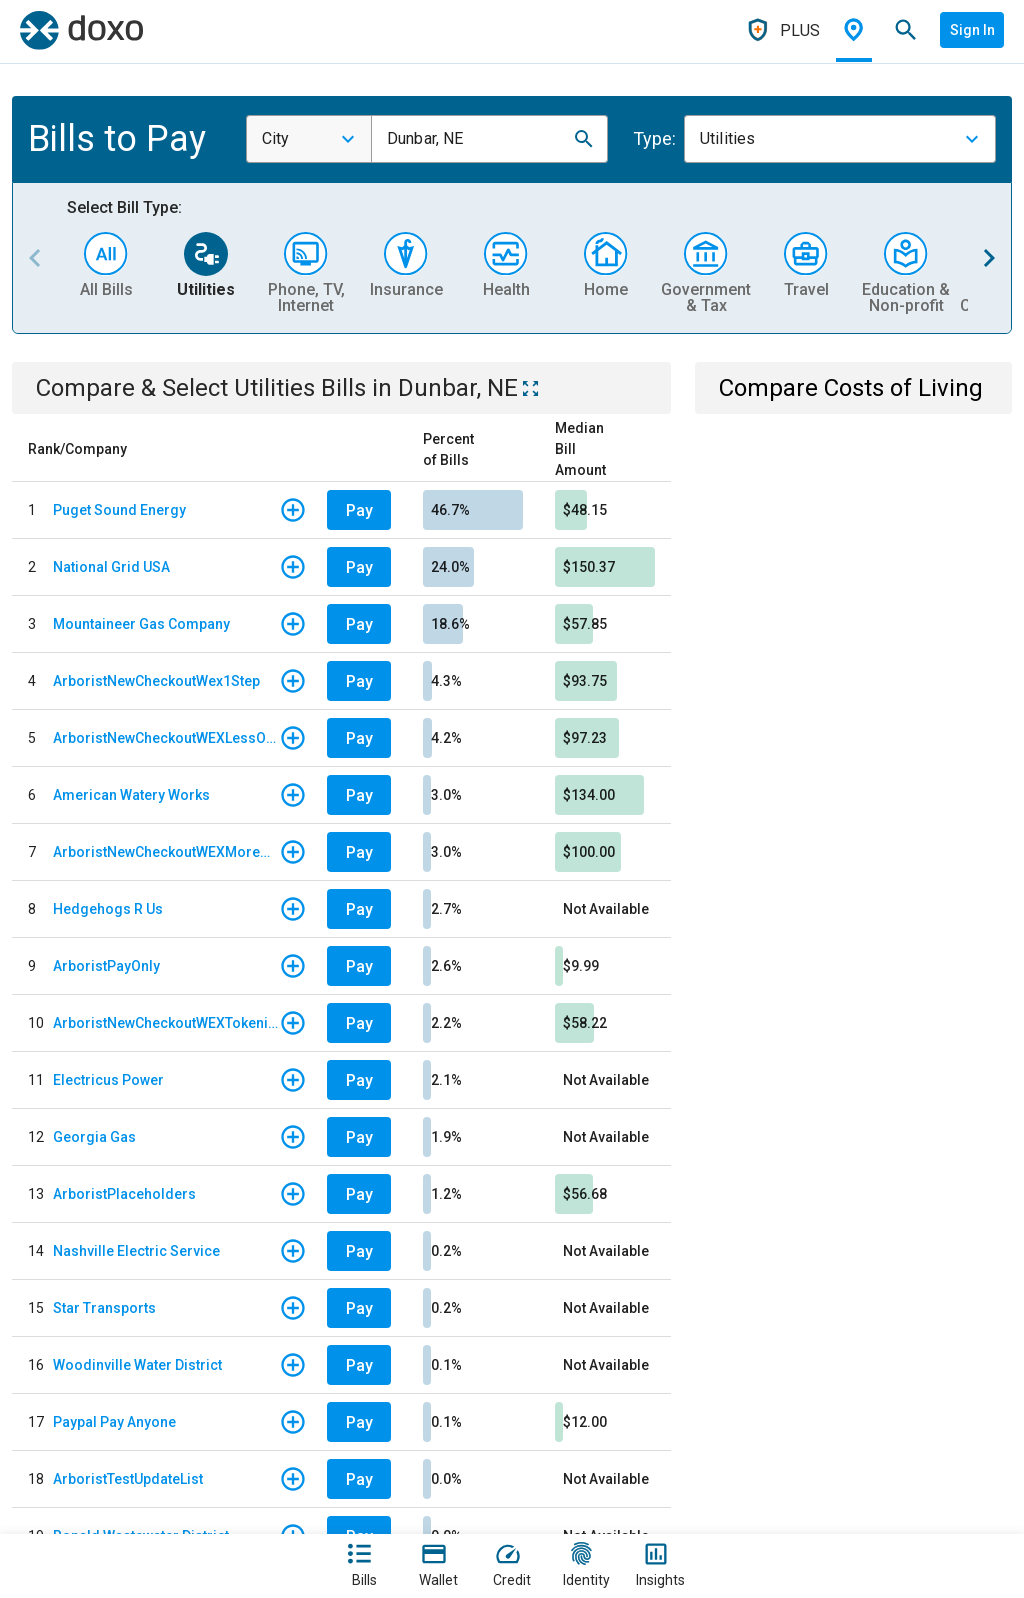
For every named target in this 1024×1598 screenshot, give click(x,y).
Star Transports (104, 1308)
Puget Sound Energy (119, 510)
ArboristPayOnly (106, 966)
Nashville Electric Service (136, 1251)
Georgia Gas (94, 1137)
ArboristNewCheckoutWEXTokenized (166, 1023)
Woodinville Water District (137, 1365)
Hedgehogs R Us (108, 909)
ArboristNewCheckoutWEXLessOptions (166, 738)
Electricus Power (108, 1080)
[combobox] (309, 139)
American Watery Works (131, 795)
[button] (584, 139)
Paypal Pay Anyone (114, 1422)
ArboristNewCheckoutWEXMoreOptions (166, 852)
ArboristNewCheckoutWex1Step (156, 681)
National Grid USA (111, 567)
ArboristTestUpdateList (128, 1479)
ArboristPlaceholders (124, 1194)
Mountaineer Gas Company (141, 624)
